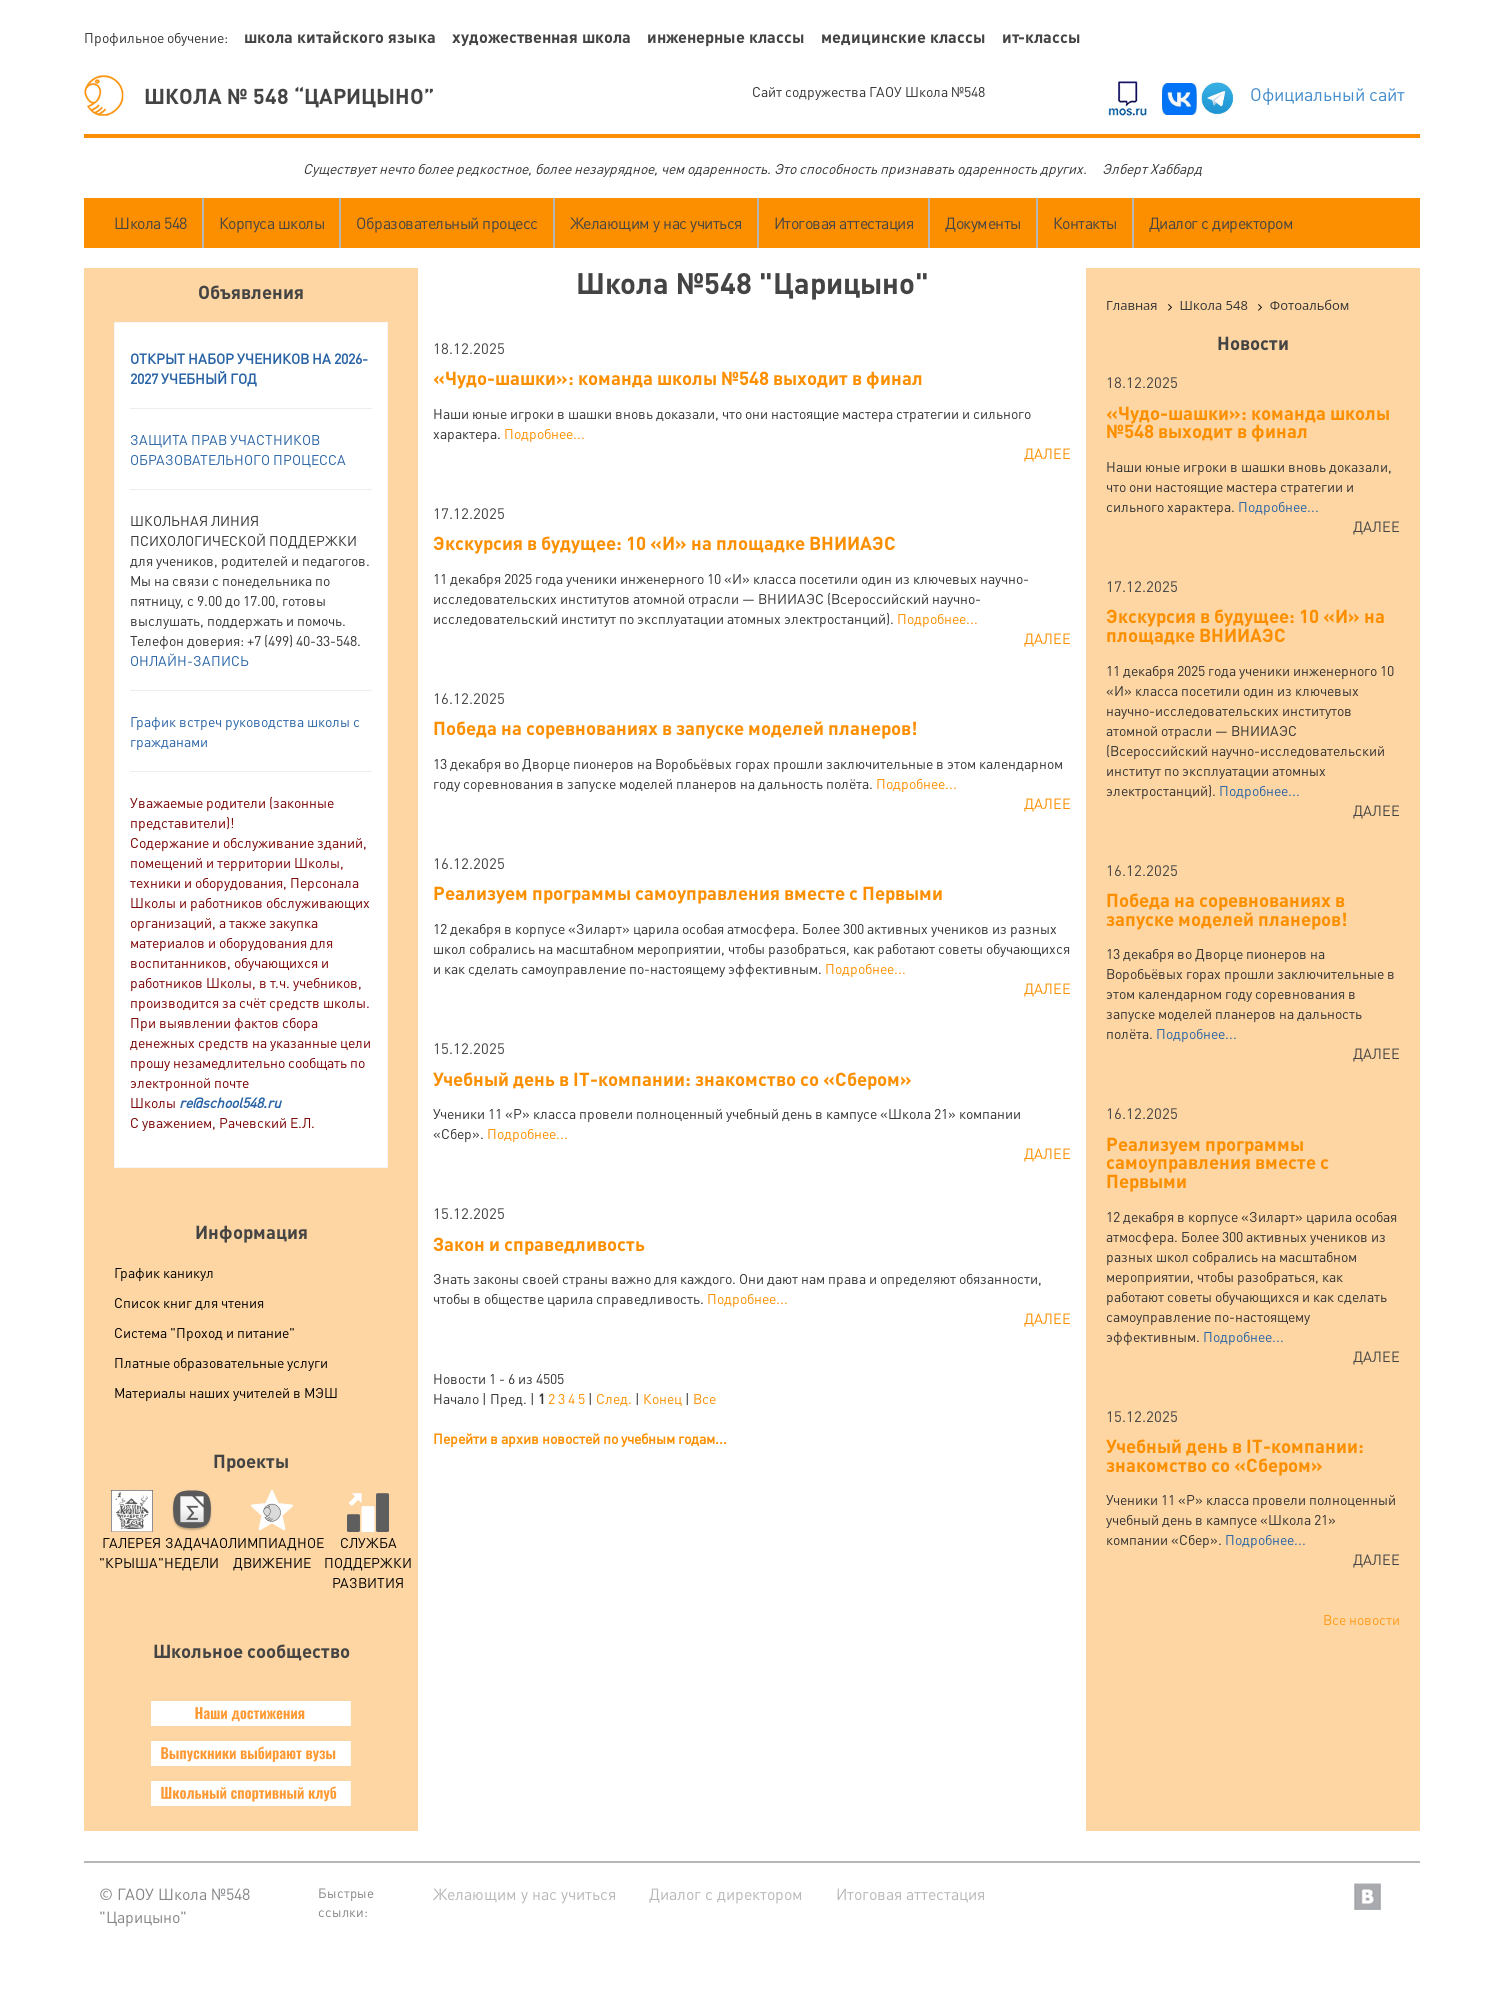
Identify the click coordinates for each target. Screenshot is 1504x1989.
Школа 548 (150, 222)
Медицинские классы (903, 36)
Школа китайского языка (340, 36)
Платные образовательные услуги (221, 1362)
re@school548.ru (230, 1102)
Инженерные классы (726, 36)
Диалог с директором (1221, 222)
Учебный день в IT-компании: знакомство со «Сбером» (672, 1078)
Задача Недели (191, 1536)
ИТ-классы (1041, 36)
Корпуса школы (272, 222)
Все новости (1361, 1619)
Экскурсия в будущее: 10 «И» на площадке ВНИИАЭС (664, 542)
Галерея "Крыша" (131, 1536)
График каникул (164, 1272)
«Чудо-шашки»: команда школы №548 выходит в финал (678, 377)
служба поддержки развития (368, 1546)
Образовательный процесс (447, 222)
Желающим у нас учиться (656, 222)
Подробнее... (544, 433)
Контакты (1085, 222)
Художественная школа (541, 36)
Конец (662, 1398)
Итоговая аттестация (844, 222)
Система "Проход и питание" (204, 1332)
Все (704, 1398)
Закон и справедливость (539, 1243)
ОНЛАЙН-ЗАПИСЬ (189, 660)
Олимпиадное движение (271, 1536)
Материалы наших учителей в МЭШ (226, 1392)
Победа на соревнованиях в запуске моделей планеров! (675, 727)
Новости (1253, 342)
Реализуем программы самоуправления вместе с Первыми (688, 892)
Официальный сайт (1327, 93)
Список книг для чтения (189, 1302)
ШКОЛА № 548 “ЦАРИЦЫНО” (259, 95)
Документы (983, 222)
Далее (1047, 453)
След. (614, 1398)
